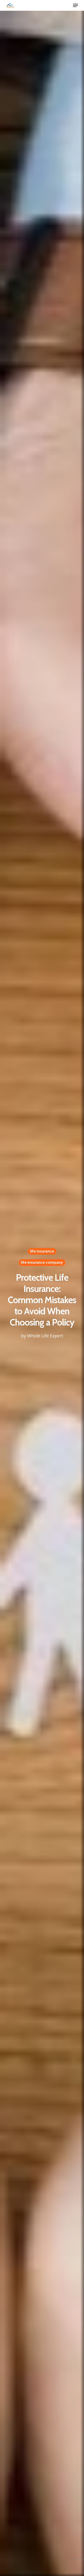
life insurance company (42, 1262)
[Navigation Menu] (75, 5)
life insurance (42, 1251)
